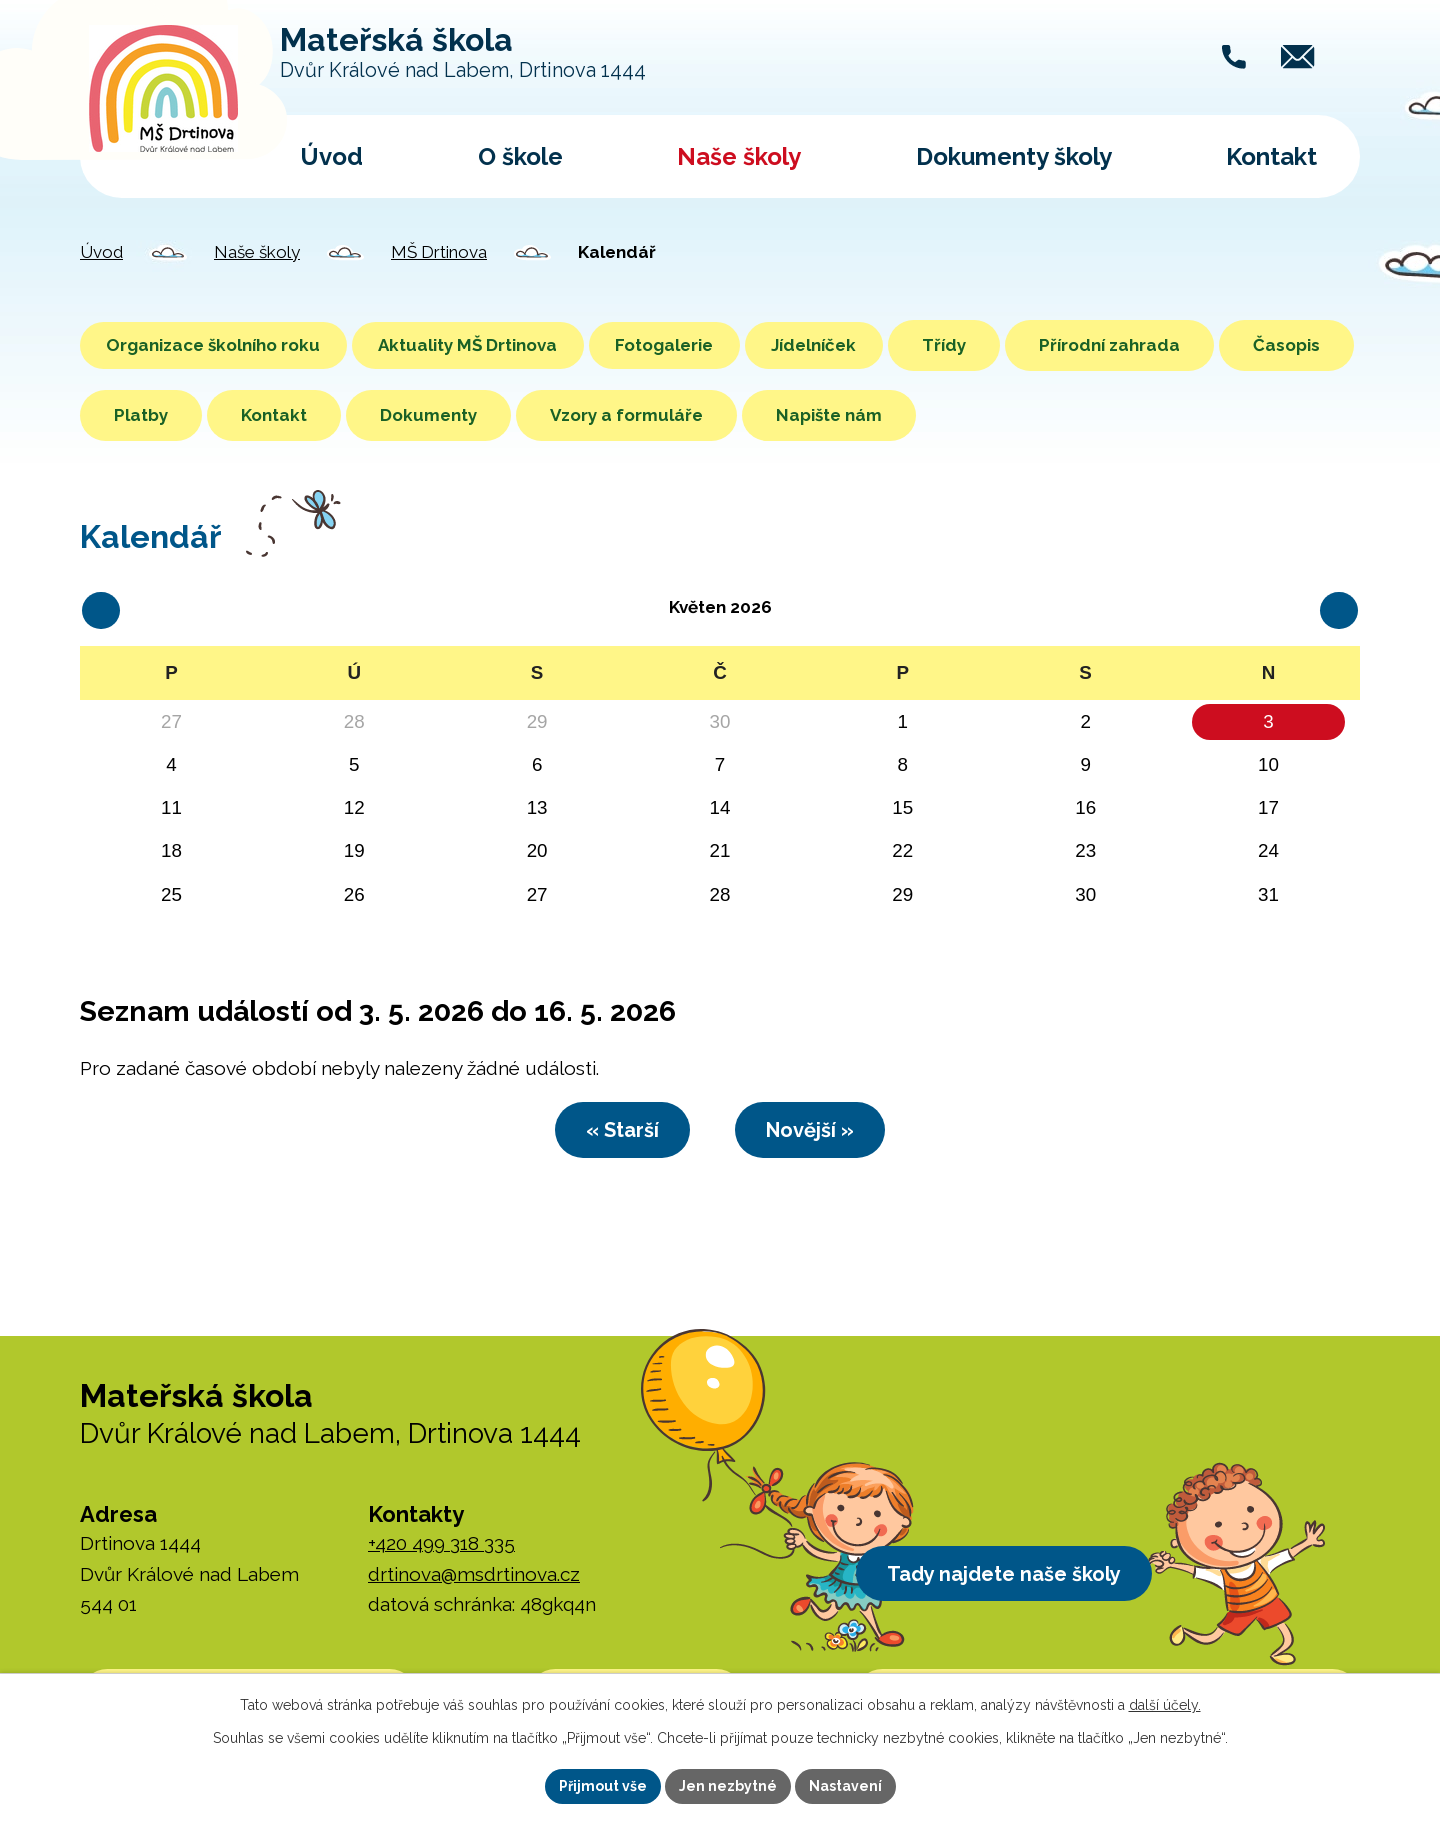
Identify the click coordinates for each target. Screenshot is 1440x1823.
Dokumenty (568, 415)
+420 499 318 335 (441, 1548)
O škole (520, 156)
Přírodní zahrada (1169, 345)
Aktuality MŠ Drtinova (490, 345)
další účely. (1165, 1705)
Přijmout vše (603, 1786)
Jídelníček (866, 345)
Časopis (147, 415)
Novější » (819, 1132)
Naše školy (739, 156)
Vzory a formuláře (766, 415)
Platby (281, 415)
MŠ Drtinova (439, 252)
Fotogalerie (702, 345)
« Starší (613, 1132)
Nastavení (845, 1786)
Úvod (331, 156)
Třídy (1004, 345)
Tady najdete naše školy (1013, 1580)
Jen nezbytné (728, 1786)
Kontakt (1271, 156)
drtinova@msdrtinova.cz (474, 1578)
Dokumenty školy (1014, 156)
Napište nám (969, 415)
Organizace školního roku (221, 345)
